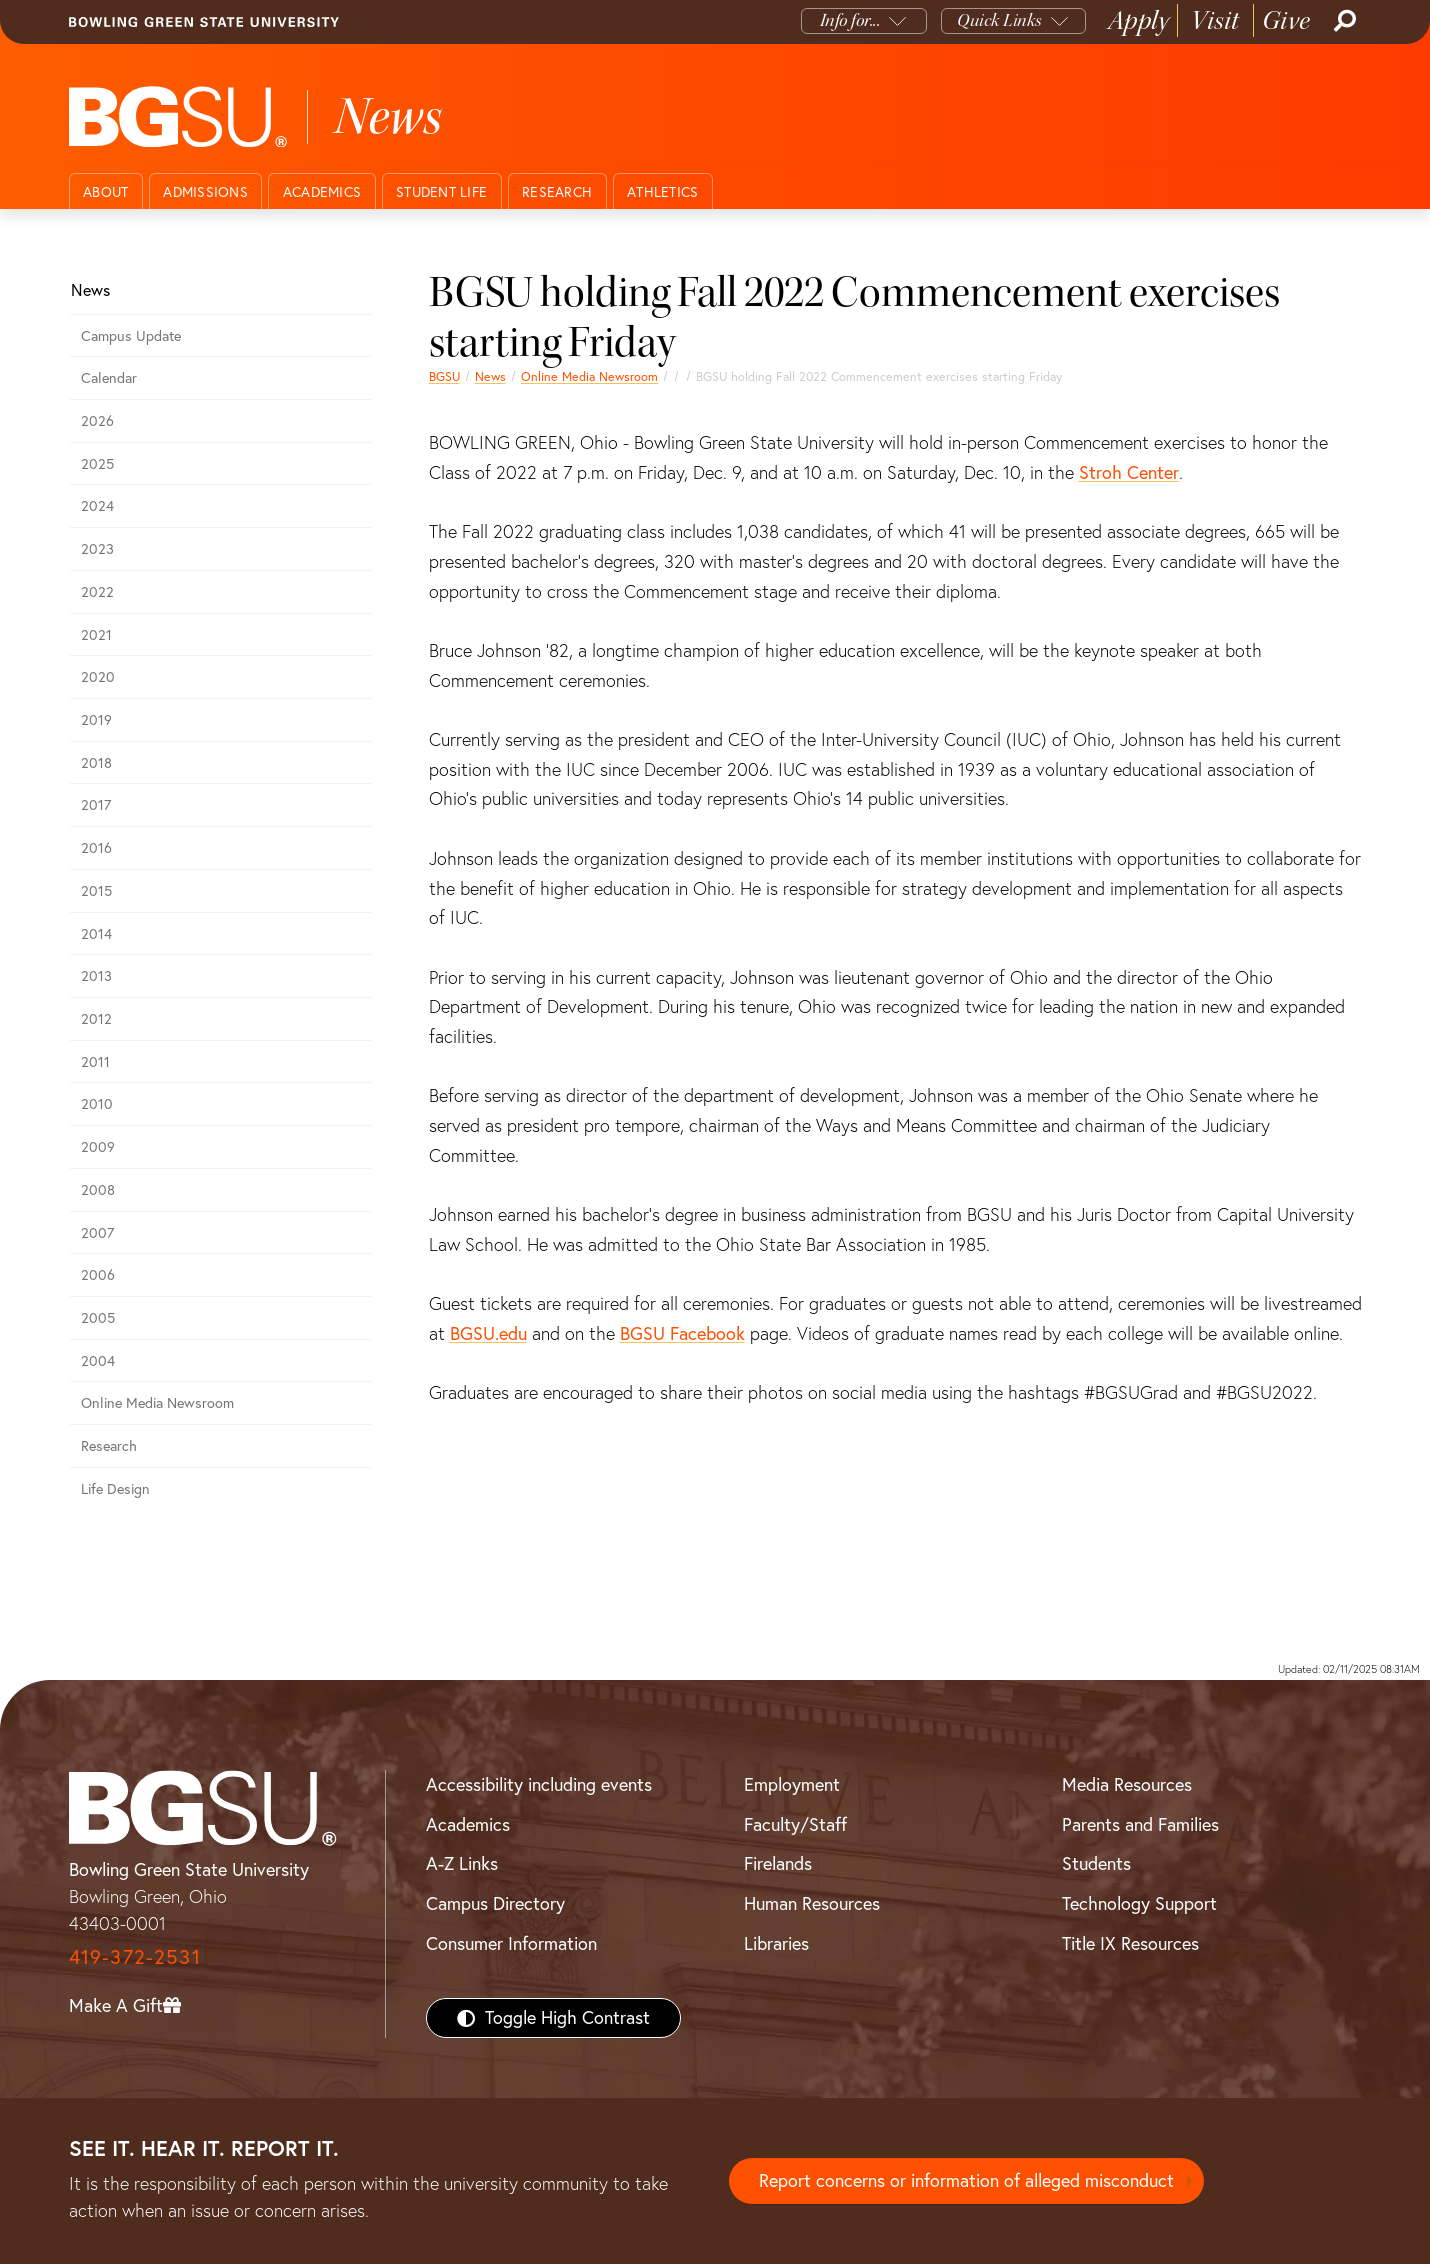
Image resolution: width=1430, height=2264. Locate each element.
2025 (97, 464)
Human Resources (812, 1903)
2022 (97, 592)
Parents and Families (1140, 1824)
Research (557, 192)
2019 (96, 720)
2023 (97, 549)
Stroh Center (1129, 472)
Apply (1139, 20)
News (490, 376)
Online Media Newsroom (589, 376)
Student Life (441, 192)
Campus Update (131, 336)
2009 (98, 1147)
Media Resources (1127, 1784)
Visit (1215, 20)
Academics (322, 192)
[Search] (1343, 21)
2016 (96, 848)
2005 (98, 1318)
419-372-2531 (135, 1956)
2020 (98, 677)
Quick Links (999, 20)
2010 (97, 1104)
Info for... (850, 20)
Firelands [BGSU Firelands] (778, 1863)
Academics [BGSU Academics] (468, 1824)
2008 (98, 1190)
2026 (97, 421)
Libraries (776, 1943)
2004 (98, 1361)
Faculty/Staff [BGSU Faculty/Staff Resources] (795, 1824)
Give (1286, 20)
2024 (97, 506)
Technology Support (1139, 1903)
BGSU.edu (488, 1333)
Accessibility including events (539, 1784)
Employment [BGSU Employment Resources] (792, 1784)
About (105, 192)
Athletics (662, 192)
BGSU (444, 376)
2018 (96, 763)
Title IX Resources (1130, 1943)
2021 (96, 635)
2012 (96, 1019)
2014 (96, 934)
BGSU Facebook (682, 1333)
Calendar (109, 378)
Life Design (115, 1489)
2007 (97, 1233)
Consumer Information (511, 1943)
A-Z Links (462, 1863)
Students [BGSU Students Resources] (1096, 1863)
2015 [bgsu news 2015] (96, 891)
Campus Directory (495, 1903)
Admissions (205, 192)
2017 (96, 805)
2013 (96, 976)
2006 (98, 1275)
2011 (95, 1062)
